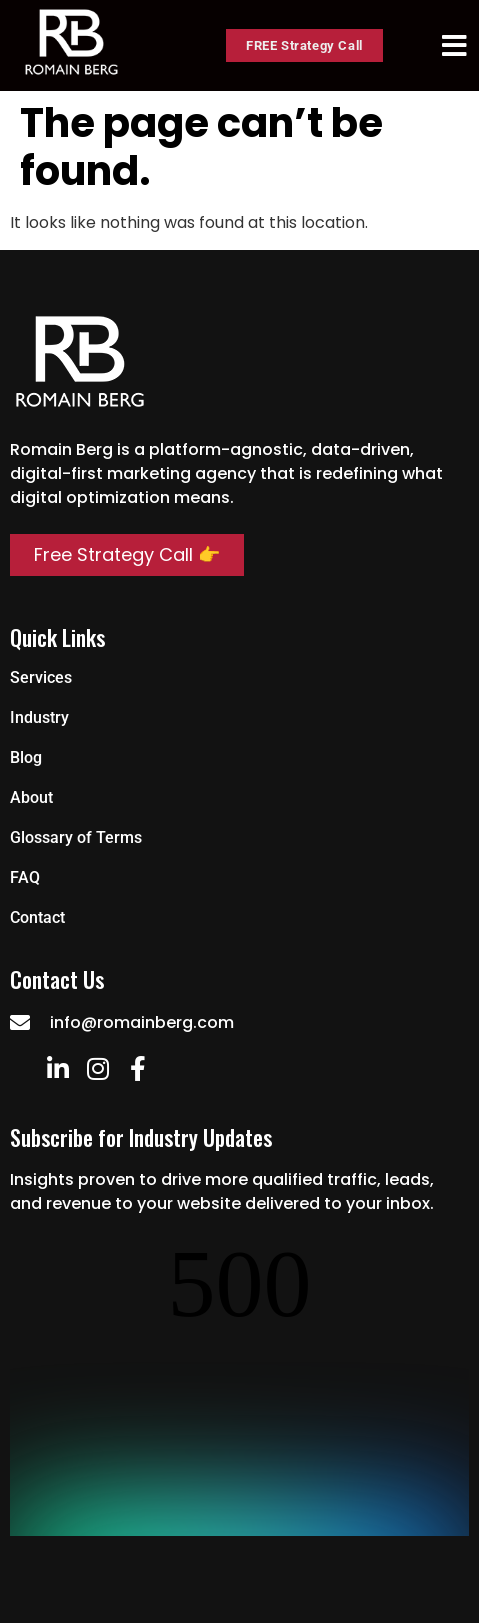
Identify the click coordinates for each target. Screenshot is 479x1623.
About (31, 797)
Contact (37, 917)
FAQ (25, 877)
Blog (26, 757)
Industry (39, 717)
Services (41, 677)
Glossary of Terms (76, 837)
